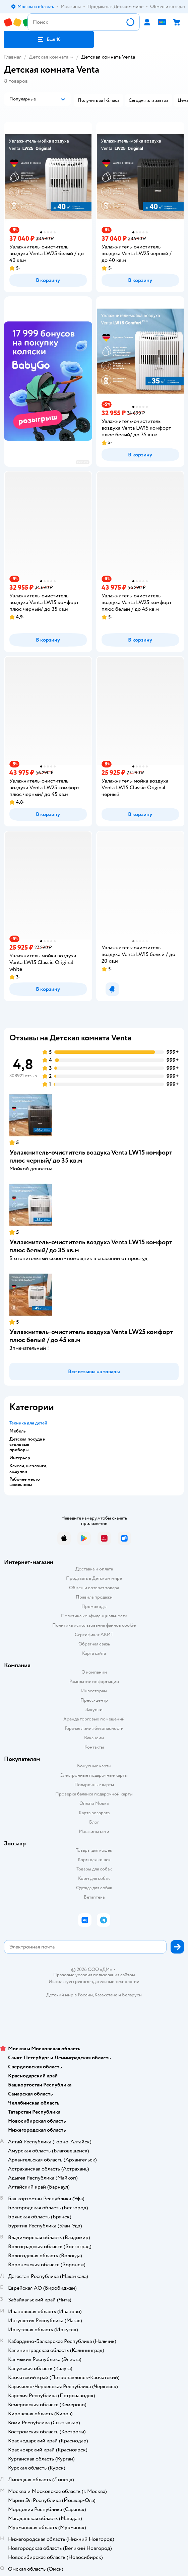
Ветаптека (94, 1897)
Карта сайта (94, 1653)
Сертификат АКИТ (94, 1634)
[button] (49, 39)
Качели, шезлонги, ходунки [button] (28, 1468)
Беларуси (132, 1995)
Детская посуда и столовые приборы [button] (27, 1445)
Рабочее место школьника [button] (24, 1482)
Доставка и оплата (94, 1569)
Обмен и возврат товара (94, 1588)
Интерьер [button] (19, 1458)
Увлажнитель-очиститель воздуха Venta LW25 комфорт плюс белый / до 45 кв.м (91, 1336)
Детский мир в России (69, 1995)
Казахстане (106, 1995)
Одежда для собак (94, 1888)
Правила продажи (94, 1597)
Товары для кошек (94, 1850)
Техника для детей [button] (28, 1423)
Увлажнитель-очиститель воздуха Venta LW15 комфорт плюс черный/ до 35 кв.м (90, 1156)
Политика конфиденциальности (94, 1616)
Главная (12, 57)
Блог (94, 1822)
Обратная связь (94, 1644)
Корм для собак (94, 1878)
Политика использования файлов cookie (94, 1625)
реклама (82, 462)
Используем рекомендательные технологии (94, 1981)
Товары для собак (94, 1869)
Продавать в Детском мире (94, 1578)
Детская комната (48, 57)
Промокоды (94, 1606)
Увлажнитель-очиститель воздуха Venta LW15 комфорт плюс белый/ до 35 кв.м (90, 1246)
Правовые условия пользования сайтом (94, 1975)
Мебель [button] (17, 1431)
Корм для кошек (94, 1859)
